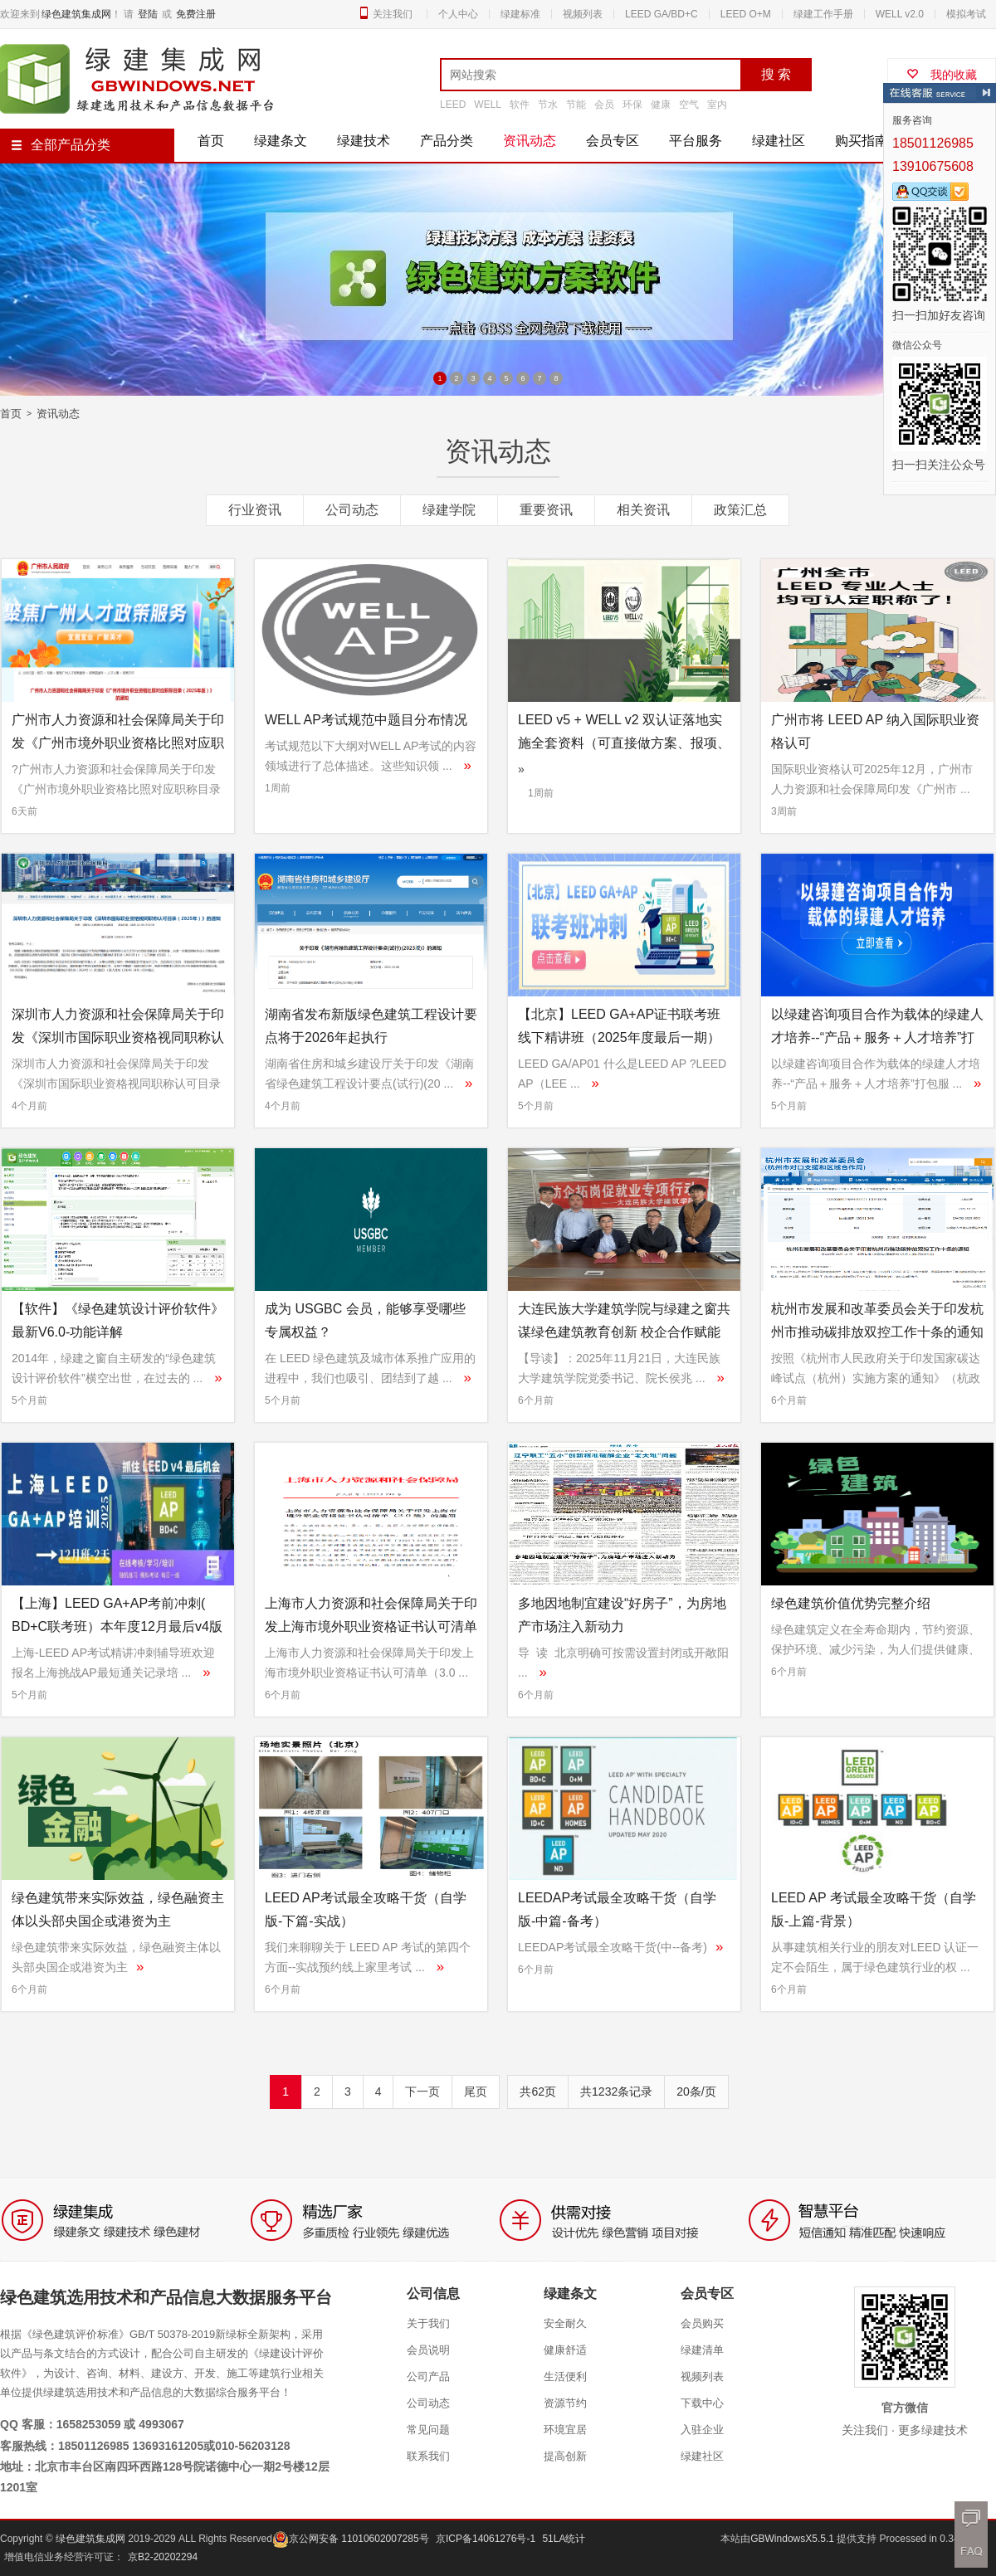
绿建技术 (363, 141)
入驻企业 (702, 2429)
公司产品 (428, 2376)
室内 (717, 104)
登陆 (148, 14)
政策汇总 (740, 510)
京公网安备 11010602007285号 (350, 2538)
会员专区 (612, 141)
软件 (520, 104)
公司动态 (351, 510)
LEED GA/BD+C (661, 14)
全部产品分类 (60, 145)
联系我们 (428, 2456)
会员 (604, 104)
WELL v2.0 (900, 14)
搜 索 (776, 74)
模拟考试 (966, 14)
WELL (487, 104)
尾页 (475, 2091)
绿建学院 (449, 510)
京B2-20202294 (163, 2557)
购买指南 (861, 141)
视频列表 (583, 14)
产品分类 (446, 141)
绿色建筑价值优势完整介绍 (850, 1603)
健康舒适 (565, 2350)
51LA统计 (563, 2538)
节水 (548, 104)
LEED (453, 104)
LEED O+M (745, 14)
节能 (576, 104)
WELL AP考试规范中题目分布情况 (366, 720)
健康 (661, 104)
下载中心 (702, 2403)
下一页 (422, 2091)
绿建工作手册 (823, 14)
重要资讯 (546, 510)
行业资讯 (254, 510)
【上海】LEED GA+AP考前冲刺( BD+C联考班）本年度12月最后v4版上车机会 (117, 1626)
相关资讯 (643, 510)
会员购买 (702, 2323)
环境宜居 (565, 2429)
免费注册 (196, 14)
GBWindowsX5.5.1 (793, 2538)
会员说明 (428, 2350)
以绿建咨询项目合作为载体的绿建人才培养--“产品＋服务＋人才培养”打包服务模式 (877, 1037)
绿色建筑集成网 (76, 14)
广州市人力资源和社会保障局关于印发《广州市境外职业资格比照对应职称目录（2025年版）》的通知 (118, 743)
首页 (211, 141)
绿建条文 (280, 141)
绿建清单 (702, 2350)
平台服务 (695, 141)
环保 (632, 104)
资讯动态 (529, 141)
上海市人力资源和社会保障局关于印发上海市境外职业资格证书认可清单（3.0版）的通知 (371, 1626)
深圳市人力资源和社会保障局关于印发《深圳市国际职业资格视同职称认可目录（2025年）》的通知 (118, 1037)
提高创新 (565, 2456)
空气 (689, 104)
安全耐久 (565, 2323)
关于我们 (428, 2323)
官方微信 (904, 2407)
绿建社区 (778, 141)
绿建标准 (520, 14)
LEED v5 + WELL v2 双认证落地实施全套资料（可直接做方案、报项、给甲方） (624, 743)
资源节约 (565, 2403)
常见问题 (428, 2429)
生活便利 (565, 2376)
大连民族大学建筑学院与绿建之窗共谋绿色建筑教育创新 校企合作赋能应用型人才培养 (624, 1332)
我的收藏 (941, 74)
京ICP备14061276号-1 (485, 2538)
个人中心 (458, 14)
